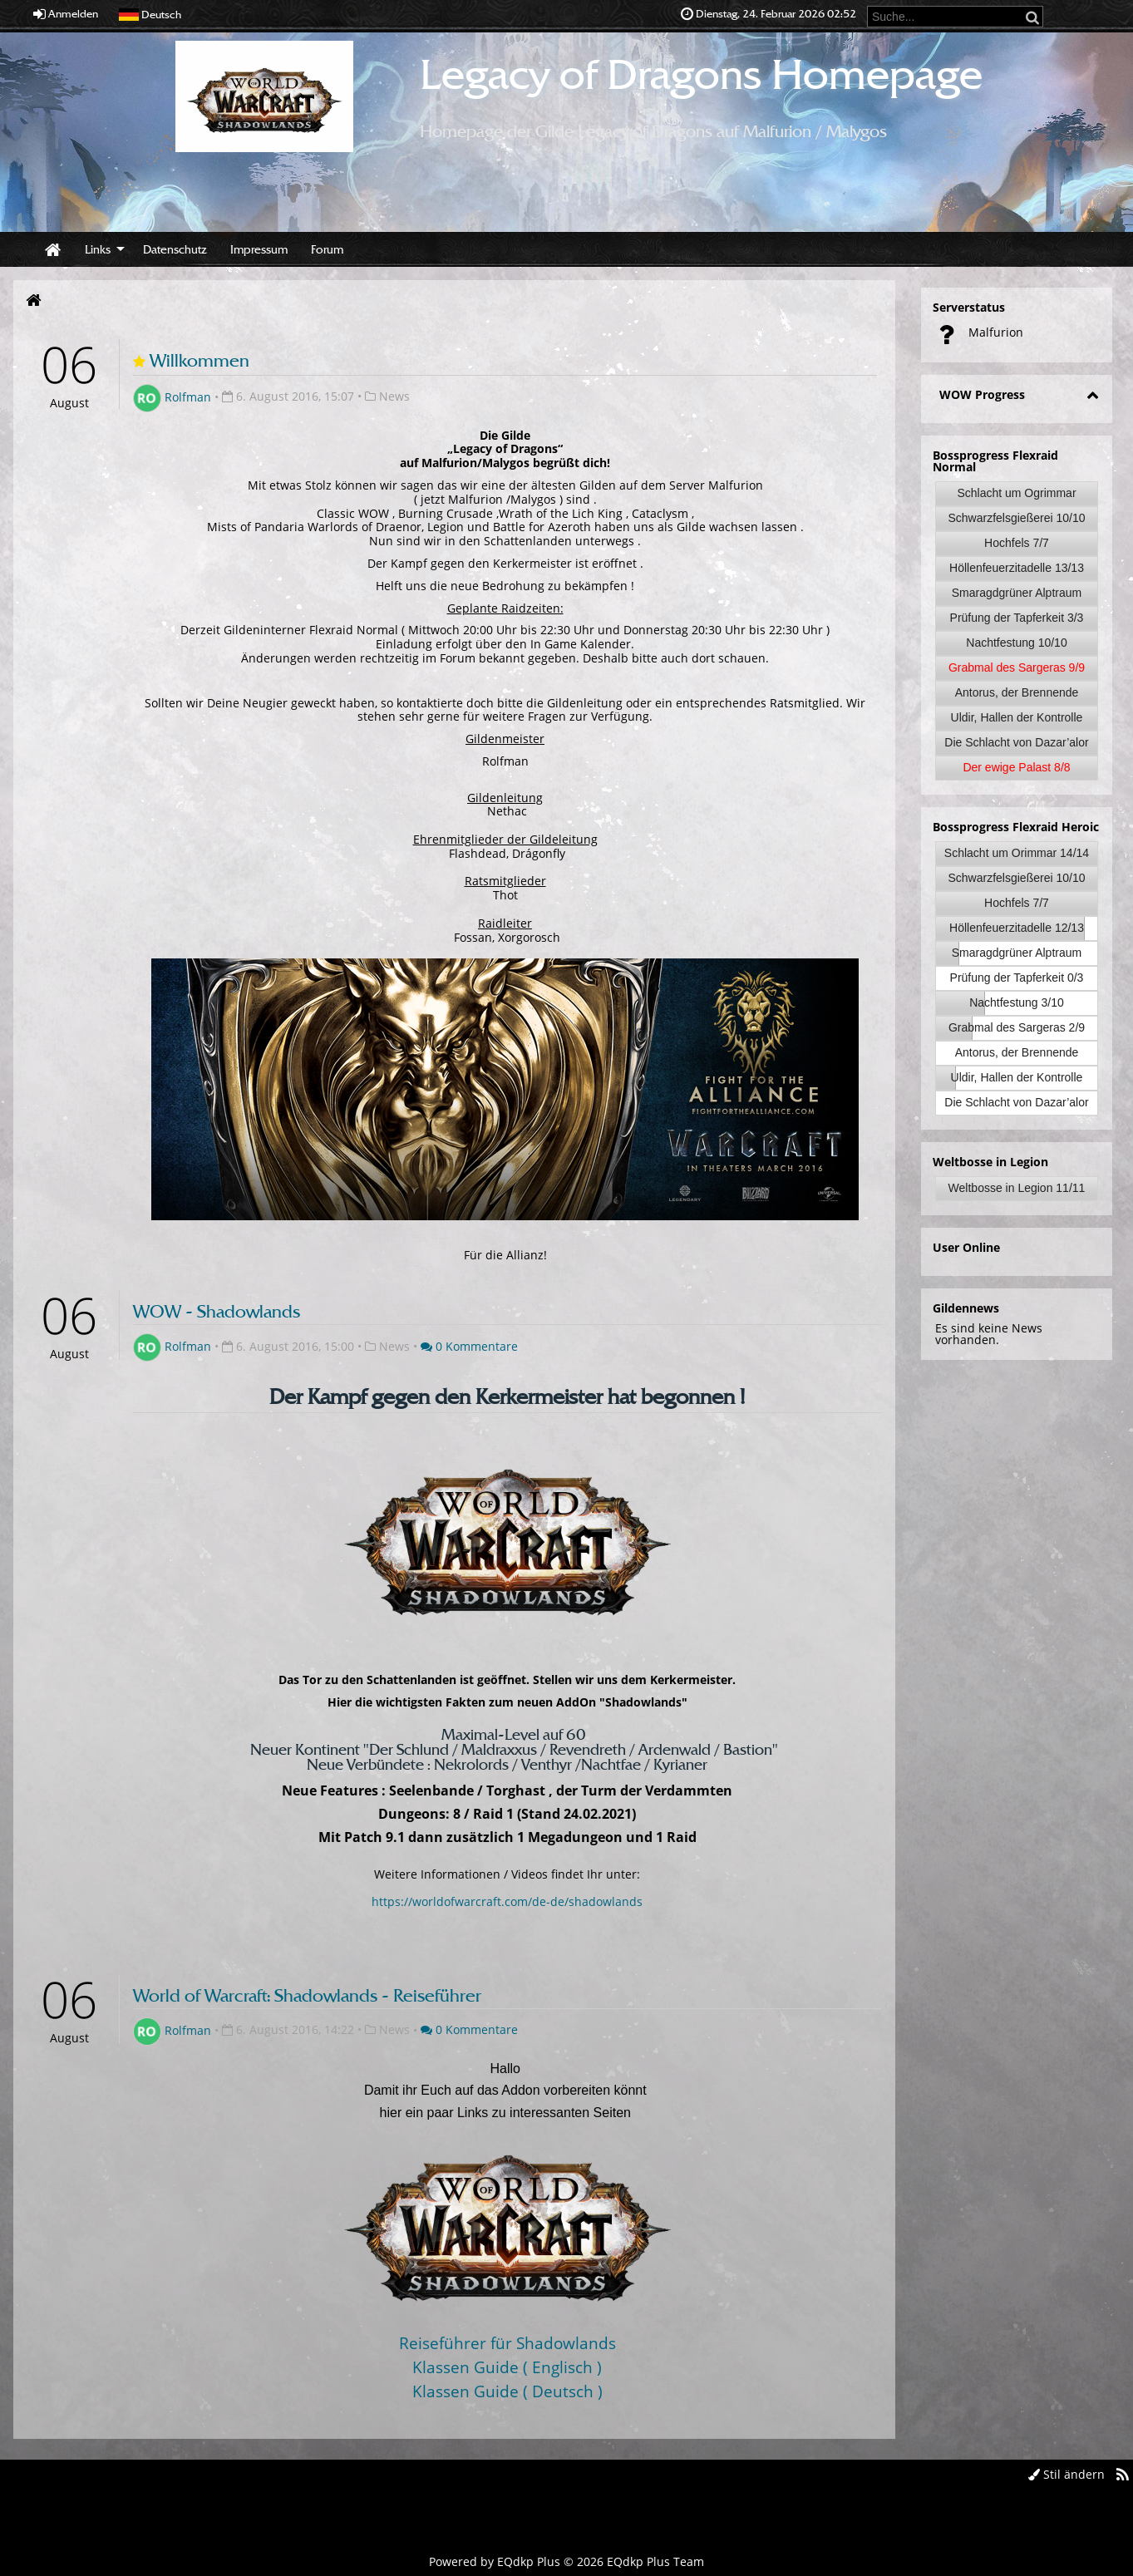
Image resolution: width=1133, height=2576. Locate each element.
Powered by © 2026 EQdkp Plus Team (566, 2561)
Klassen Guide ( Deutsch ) (507, 2391)
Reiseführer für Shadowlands (507, 2342)
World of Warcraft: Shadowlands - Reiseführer (307, 1995)
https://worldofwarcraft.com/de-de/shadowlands (507, 1901)
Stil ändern (1066, 2474)
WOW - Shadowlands (216, 1310)
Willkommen (199, 360)
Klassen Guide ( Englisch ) (507, 2367)
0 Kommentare (469, 1346)
